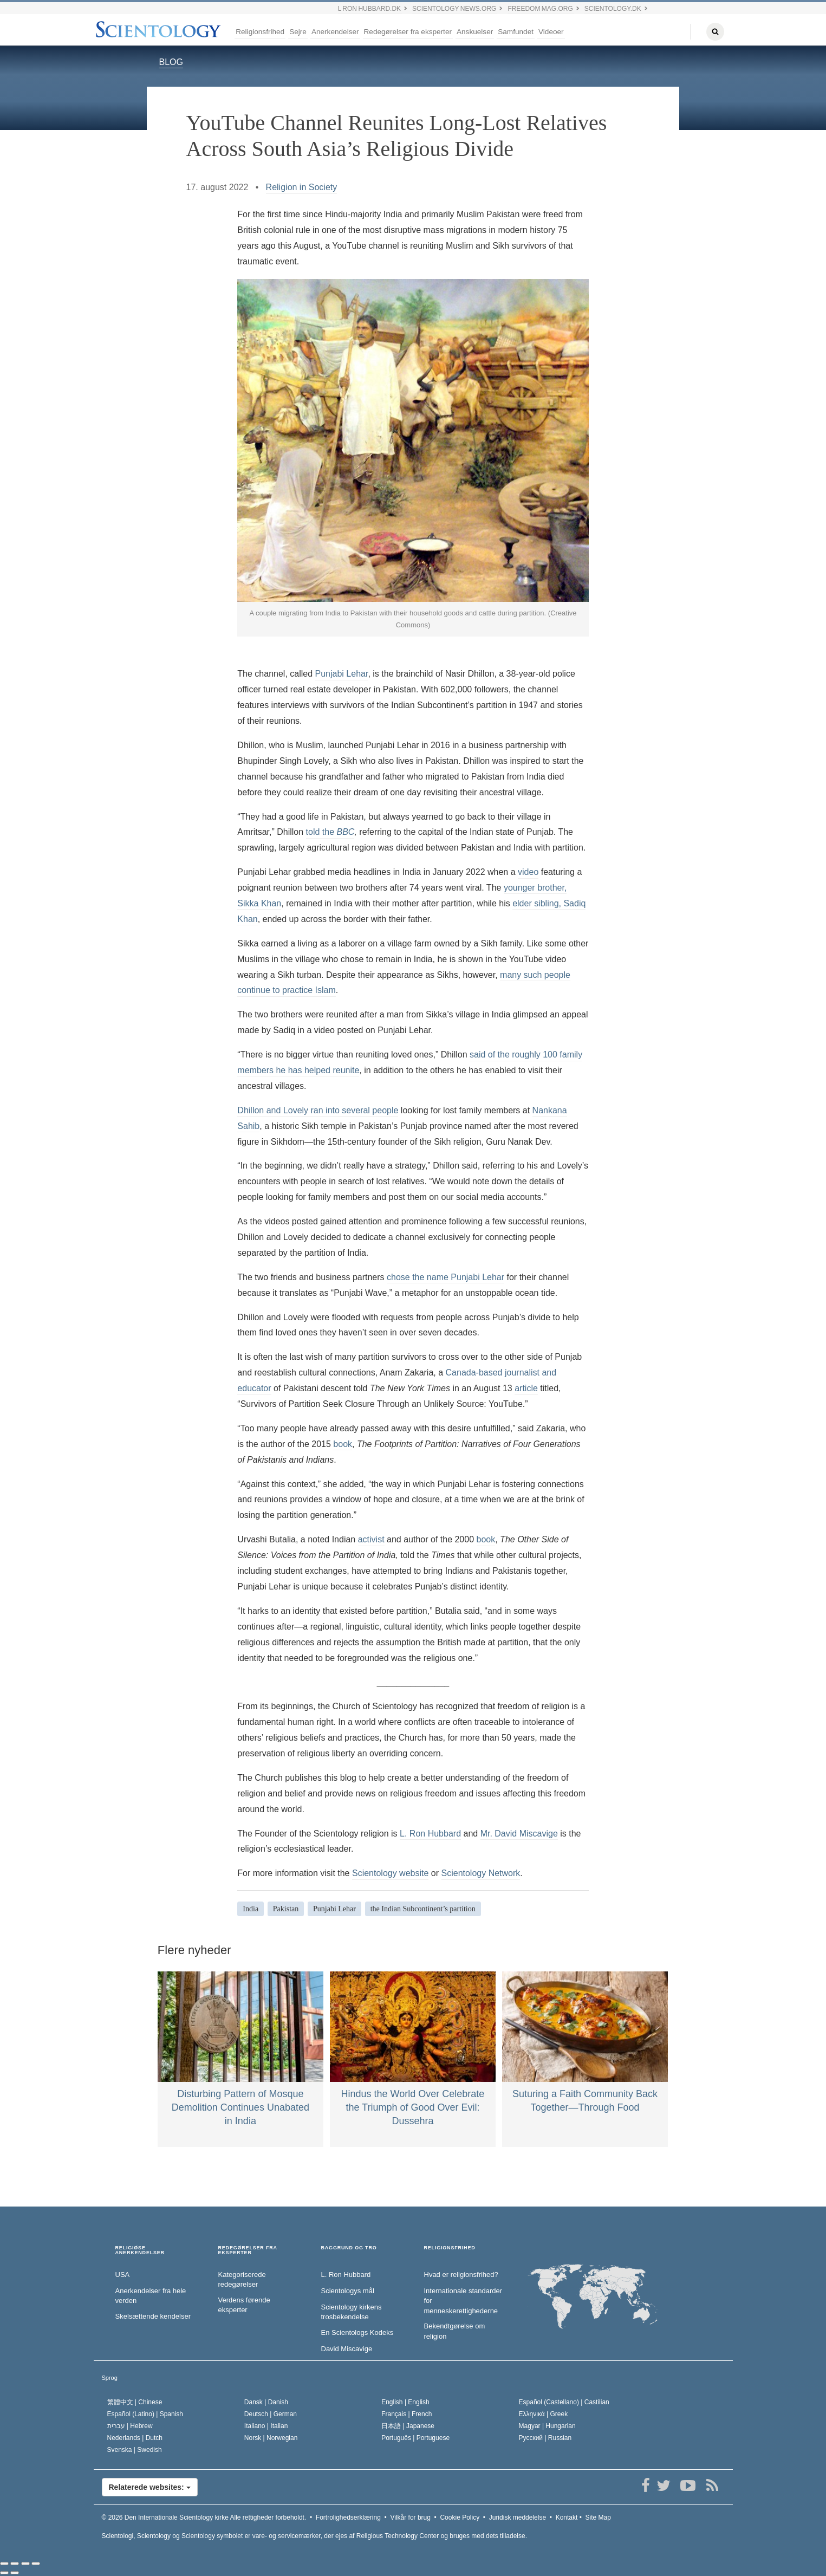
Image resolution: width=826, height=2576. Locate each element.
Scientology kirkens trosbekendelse (351, 2312)
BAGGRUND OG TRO (349, 2248)
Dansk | (266, 2402)
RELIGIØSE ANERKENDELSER (140, 2251)
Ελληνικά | (543, 2414)
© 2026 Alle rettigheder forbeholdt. (204, 2517)
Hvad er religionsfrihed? (461, 2274)
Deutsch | (270, 2414)
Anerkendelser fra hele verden (150, 2296)
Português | (415, 2438)
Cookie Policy (459, 2517)
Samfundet (516, 32)
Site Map (598, 2517)
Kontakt (567, 2517)
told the (330, 831)
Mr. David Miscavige (519, 1833)
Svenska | (134, 2450)
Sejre (298, 32)
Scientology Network (481, 1873)
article (526, 1388)
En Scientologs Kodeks (357, 2332)
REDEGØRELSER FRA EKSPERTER (247, 2251)
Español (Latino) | (145, 2414)
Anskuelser (475, 32)
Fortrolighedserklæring (348, 2517)
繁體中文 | (134, 2402)
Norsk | (271, 2438)
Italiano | (266, 2426)
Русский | (545, 2438)
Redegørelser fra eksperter (408, 32)
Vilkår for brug (410, 2517)
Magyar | (547, 2426)
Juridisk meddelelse (517, 2517)
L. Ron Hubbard (430, 1833)
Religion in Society (301, 187)
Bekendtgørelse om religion (454, 2331)
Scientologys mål (347, 2291)
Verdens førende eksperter (244, 2305)
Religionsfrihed (260, 32)
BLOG (171, 62)
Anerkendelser (335, 32)
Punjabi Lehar (341, 673)
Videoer (551, 32)
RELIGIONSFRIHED (450, 2248)
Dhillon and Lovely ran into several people (317, 1110)
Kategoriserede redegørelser (242, 2279)
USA (122, 2274)
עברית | (130, 2426)
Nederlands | (135, 2438)
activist (371, 1539)
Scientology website (390, 1873)
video (528, 872)
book (342, 1444)
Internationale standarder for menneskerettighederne (463, 2301)
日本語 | (407, 2426)
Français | (406, 2414)
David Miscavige (347, 2349)
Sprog (110, 2377)
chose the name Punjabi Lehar (445, 1277)
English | (405, 2402)
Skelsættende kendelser (153, 2316)
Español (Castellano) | (564, 2402)
